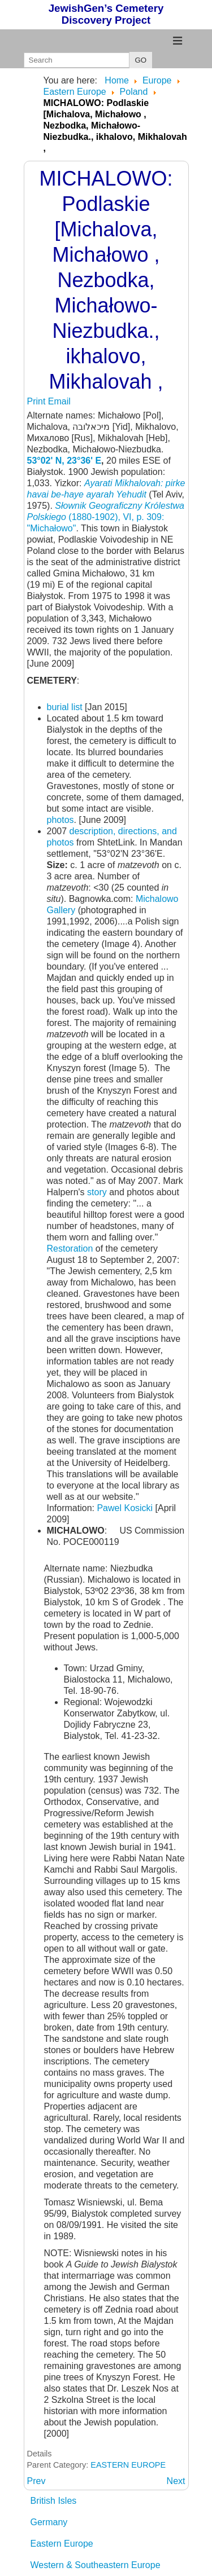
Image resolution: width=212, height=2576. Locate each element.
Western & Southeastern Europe (96, 2565)
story (98, 1192)
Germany (49, 2522)
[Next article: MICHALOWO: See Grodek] (176, 2481)
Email (59, 401)
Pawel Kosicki (126, 1508)
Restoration (70, 1248)
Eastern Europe (62, 2543)
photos (60, 820)
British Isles (54, 2500)
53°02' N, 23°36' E (64, 460)
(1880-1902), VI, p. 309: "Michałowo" (105, 517)
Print (37, 401)
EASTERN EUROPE (128, 2464)
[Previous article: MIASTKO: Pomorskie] (36, 2481)
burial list (66, 707)
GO (141, 60)
